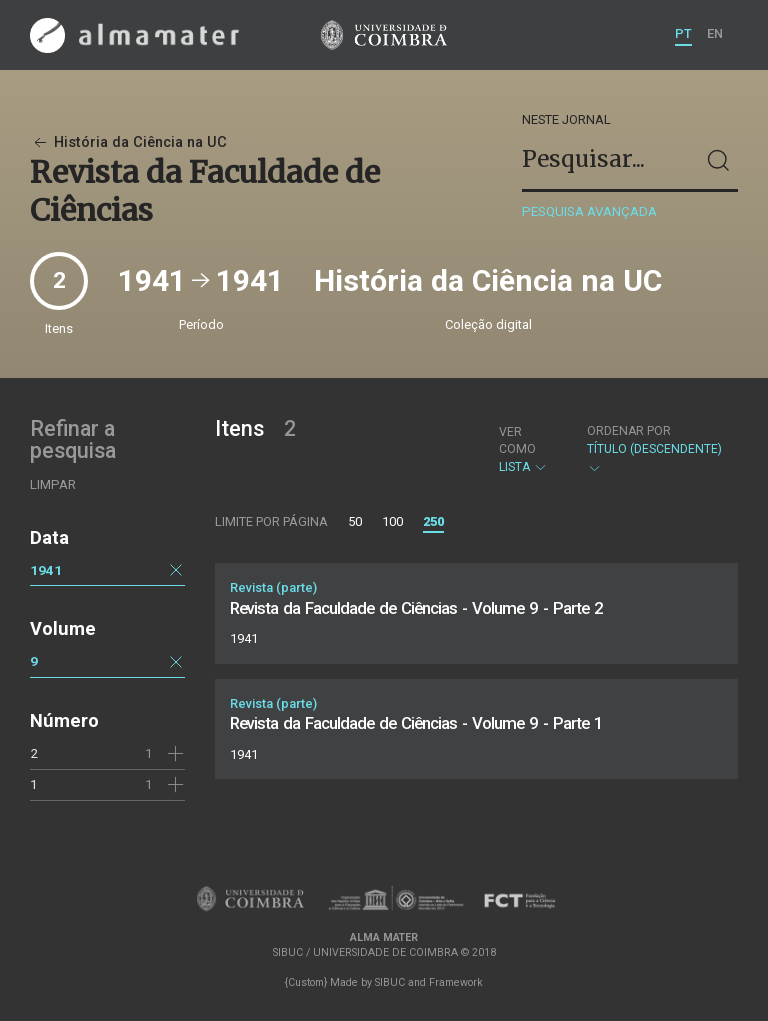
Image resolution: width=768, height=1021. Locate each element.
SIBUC (390, 982)
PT (683, 33)
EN (715, 33)
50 (355, 521)
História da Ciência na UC (128, 142)
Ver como (517, 440)
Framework (456, 982)
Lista (526, 449)
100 (392, 521)
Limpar (53, 484)
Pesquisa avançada (589, 211)
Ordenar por (629, 431)
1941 (46, 570)
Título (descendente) (654, 449)
